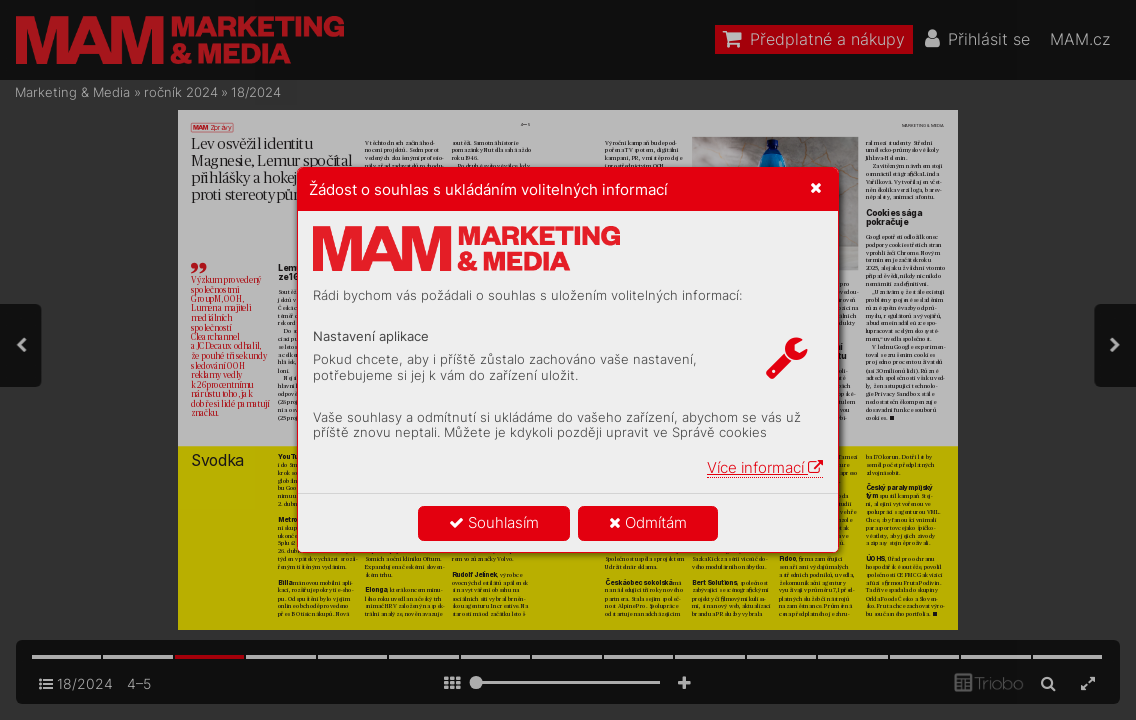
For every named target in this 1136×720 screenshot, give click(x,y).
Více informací (765, 467)
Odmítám (648, 522)
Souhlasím (494, 522)
